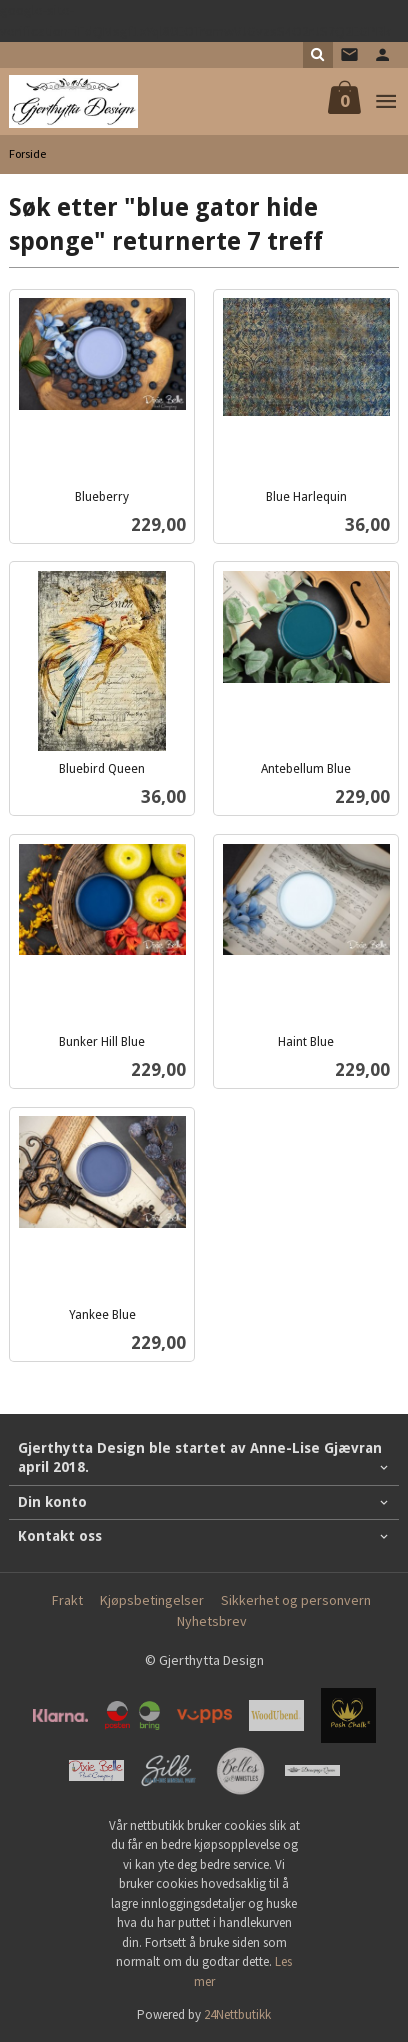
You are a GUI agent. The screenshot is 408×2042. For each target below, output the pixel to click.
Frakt (67, 1600)
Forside (27, 153)
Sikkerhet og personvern (296, 1600)
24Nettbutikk (237, 2014)
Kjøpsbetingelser (152, 1600)
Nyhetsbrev (212, 1621)
